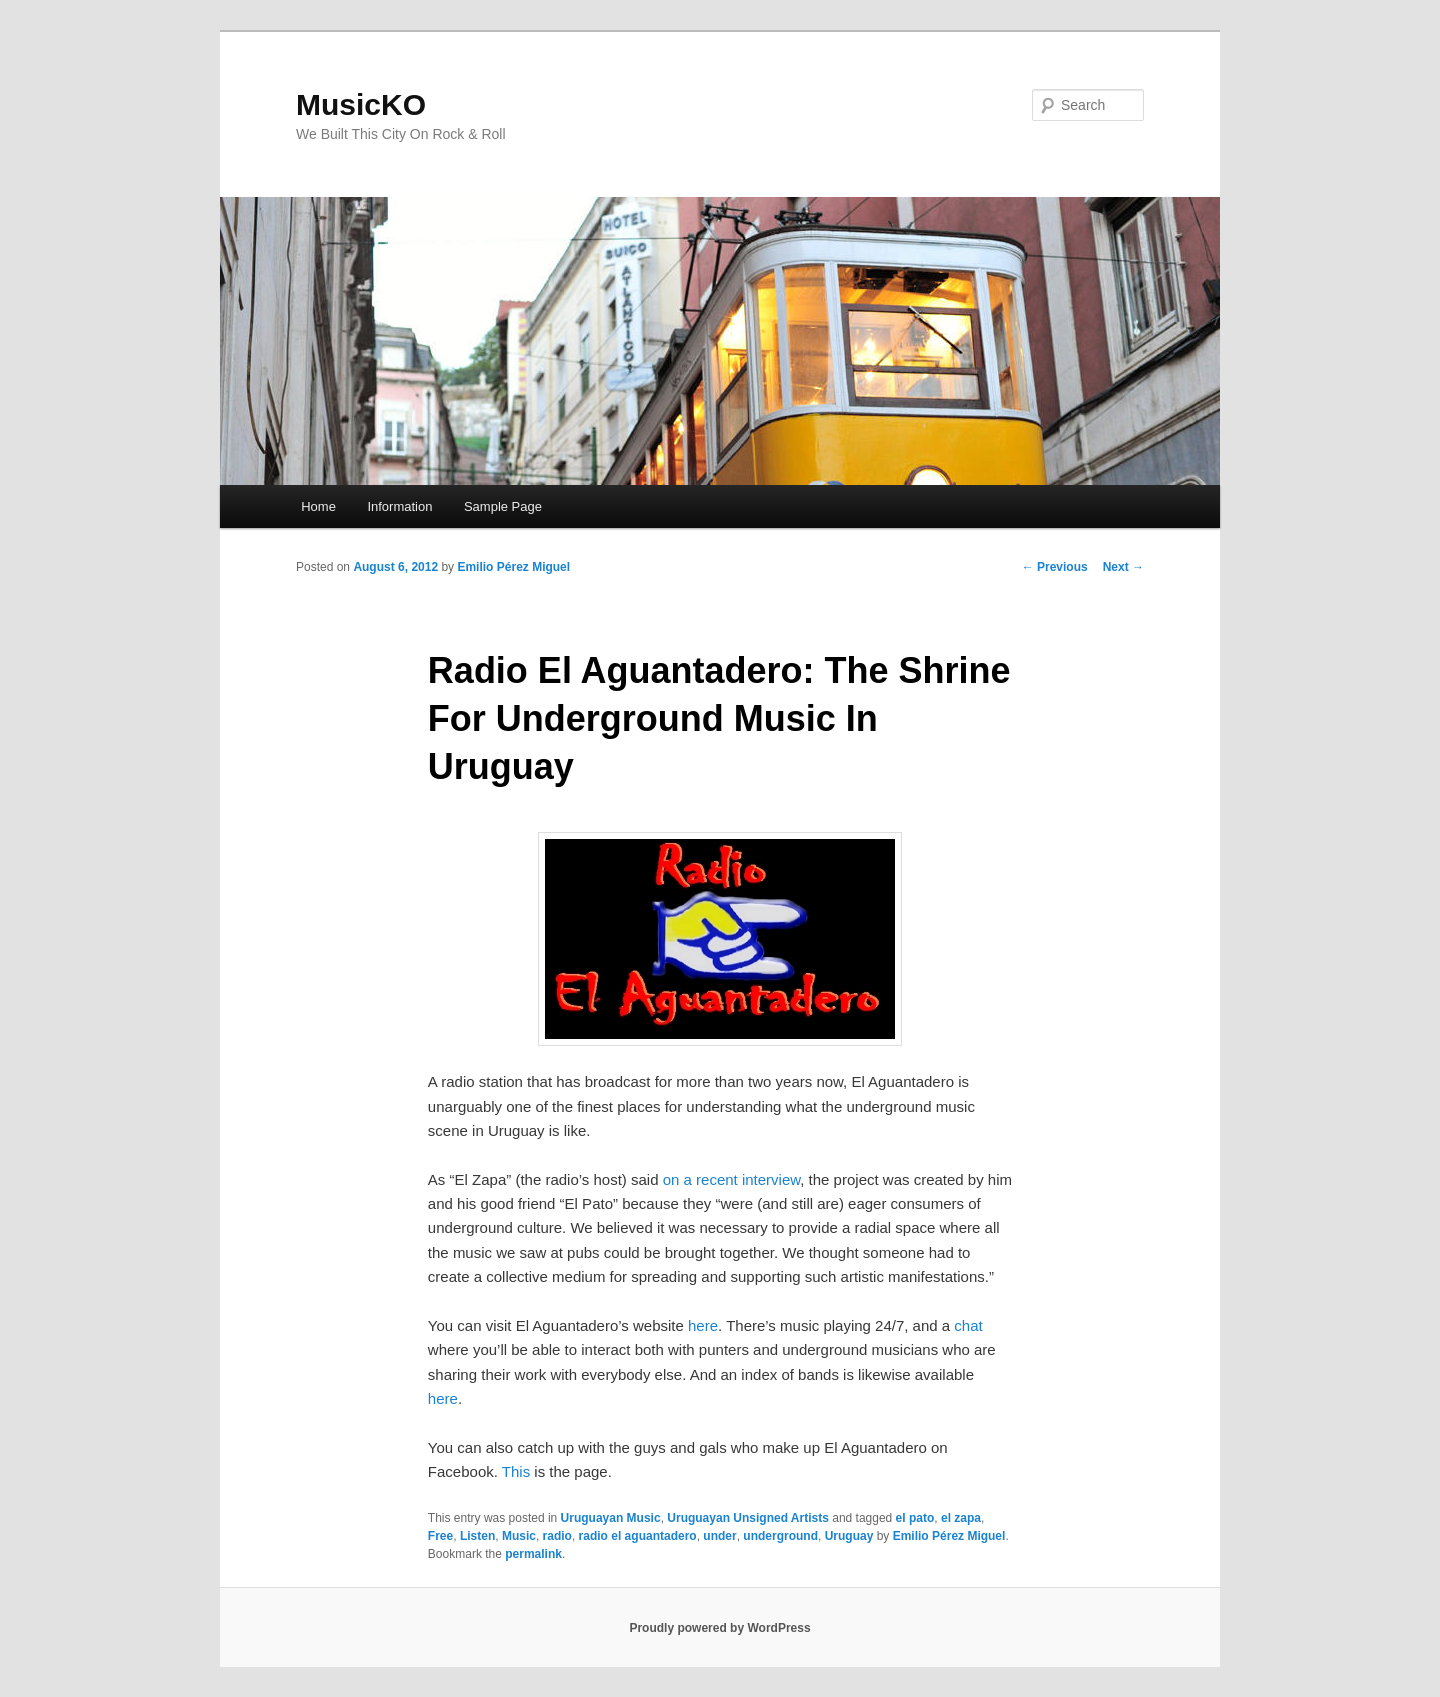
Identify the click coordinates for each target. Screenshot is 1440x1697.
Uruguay (849, 1536)
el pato (915, 1518)
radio (557, 1536)
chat (968, 1325)
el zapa (961, 1518)
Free (440, 1536)
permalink (533, 1554)
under (719, 1536)
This (518, 1471)
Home (318, 506)
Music (519, 1536)
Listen (477, 1536)
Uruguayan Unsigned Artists (748, 1518)
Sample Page (503, 506)
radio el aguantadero (638, 1536)
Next (1123, 567)
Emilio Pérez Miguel (513, 567)
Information (399, 506)
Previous (1055, 567)
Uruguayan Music (611, 1518)
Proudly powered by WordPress (719, 1628)
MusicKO (361, 104)
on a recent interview (732, 1179)
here (703, 1325)
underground (780, 1536)
